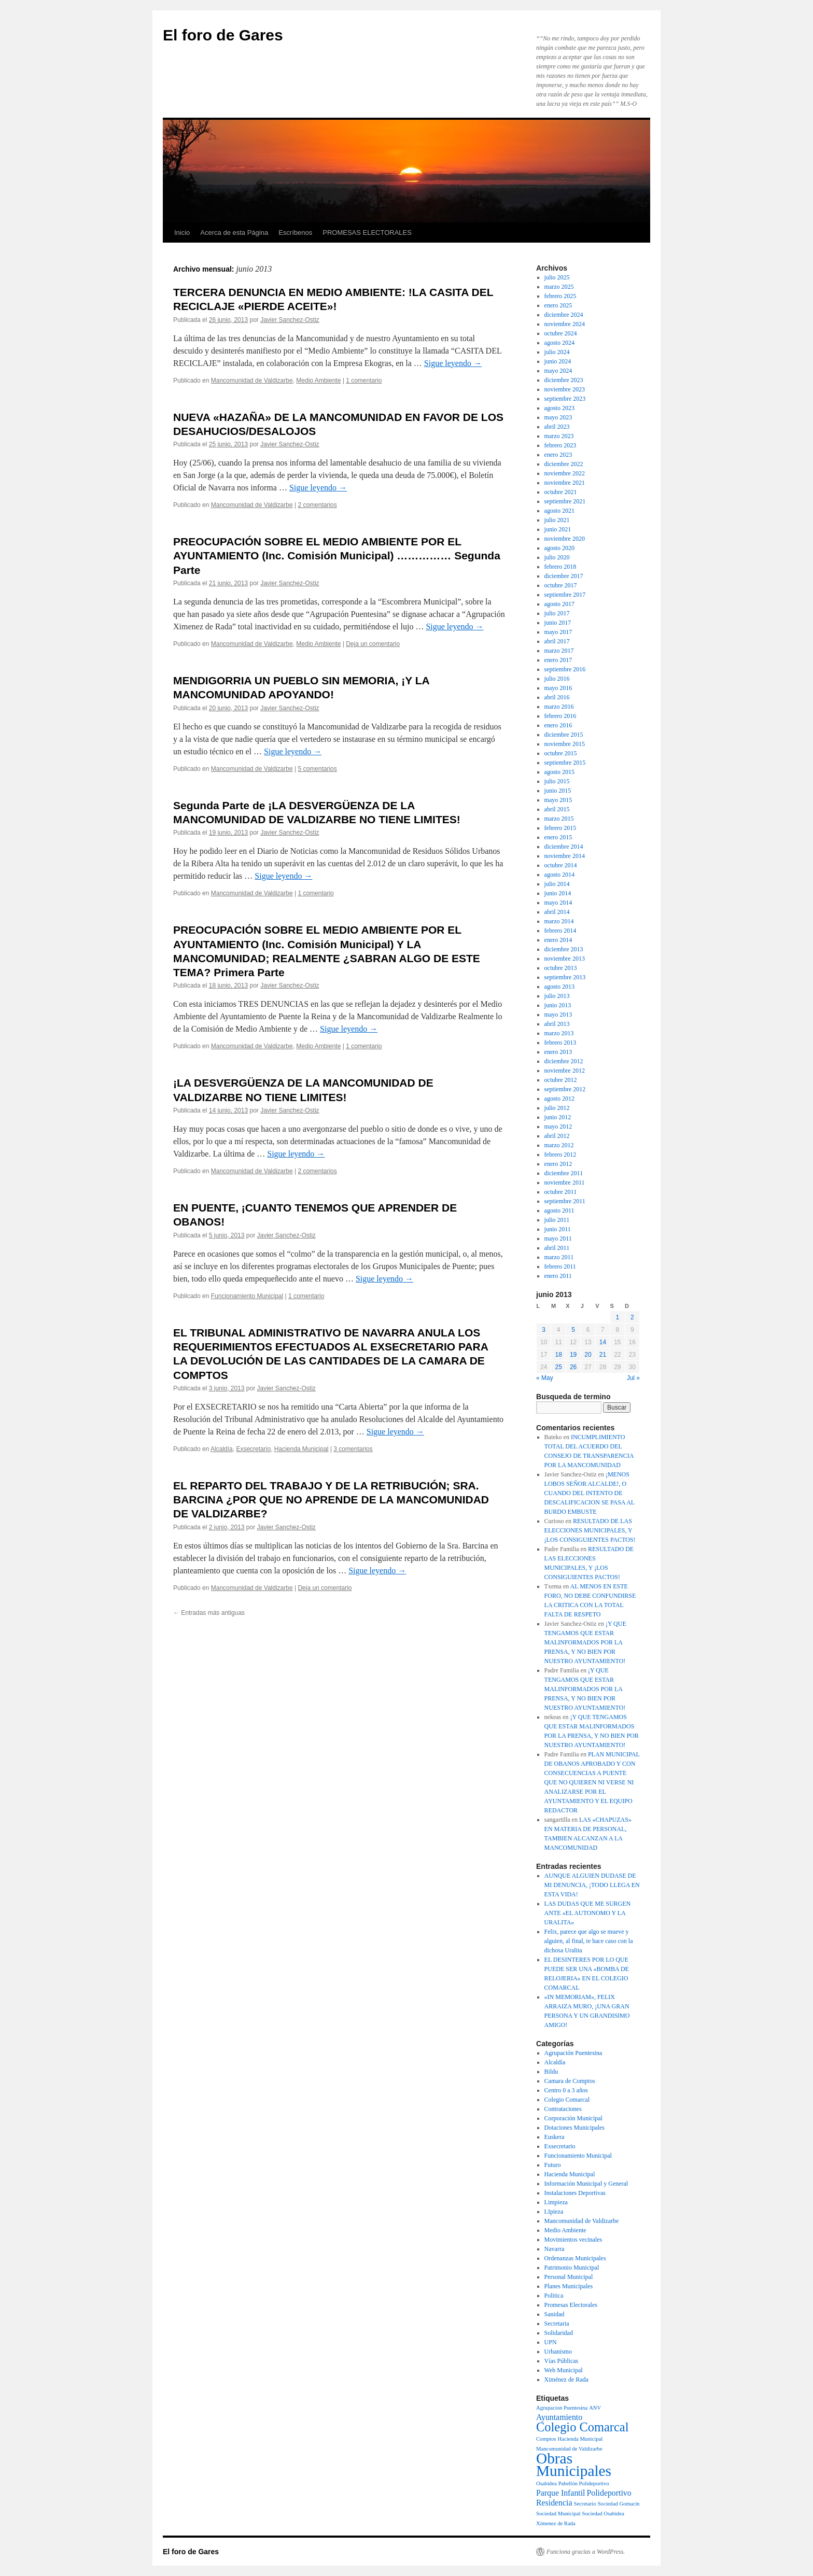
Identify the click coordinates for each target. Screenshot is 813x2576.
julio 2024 (557, 352)
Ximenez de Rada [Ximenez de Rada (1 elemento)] (556, 2523)
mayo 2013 (558, 1014)
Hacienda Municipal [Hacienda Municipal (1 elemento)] (580, 2439)
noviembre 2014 (564, 856)
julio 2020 (557, 557)
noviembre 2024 (564, 324)
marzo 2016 (559, 706)
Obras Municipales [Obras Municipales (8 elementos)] (573, 2464)
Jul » (633, 1378)
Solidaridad (558, 2332)
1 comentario (364, 380)
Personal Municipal (568, 2277)
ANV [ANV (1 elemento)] (595, 2408)
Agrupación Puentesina (573, 2053)
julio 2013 (557, 996)
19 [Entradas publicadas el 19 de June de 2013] (573, 1354)
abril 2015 (557, 809)
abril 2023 (557, 426)
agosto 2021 (559, 510)
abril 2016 (557, 697)
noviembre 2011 (564, 1182)
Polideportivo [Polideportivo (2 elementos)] (609, 2492)
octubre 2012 (560, 1079)
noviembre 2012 (564, 1070)
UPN (550, 2342)
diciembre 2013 (563, 949)
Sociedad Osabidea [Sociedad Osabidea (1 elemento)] (603, 2513)
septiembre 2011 (564, 1201)
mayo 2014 (558, 902)
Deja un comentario (373, 643)
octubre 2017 (560, 585)
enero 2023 (558, 454)
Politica (554, 2295)
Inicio (182, 232)
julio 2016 (557, 678)
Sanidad (554, 2314)
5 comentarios (317, 768)
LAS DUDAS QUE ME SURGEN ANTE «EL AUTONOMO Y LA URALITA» (587, 1913)
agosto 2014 (559, 874)
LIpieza (554, 2211)
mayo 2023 (558, 417)
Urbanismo (558, 2351)
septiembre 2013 (565, 977)
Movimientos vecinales (573, 2239)
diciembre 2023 (563, 380)
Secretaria (556, 2323)
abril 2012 (557, 1135)
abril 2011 (557, 1247)
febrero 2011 (560, 1266)
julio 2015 (557, 781)
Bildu (551, 2071)
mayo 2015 (558, 800)
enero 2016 (558, 725)
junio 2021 (557, 529)
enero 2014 (558, 940)
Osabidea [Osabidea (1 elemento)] (546, 2483)
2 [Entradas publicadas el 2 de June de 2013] (632, 1317)
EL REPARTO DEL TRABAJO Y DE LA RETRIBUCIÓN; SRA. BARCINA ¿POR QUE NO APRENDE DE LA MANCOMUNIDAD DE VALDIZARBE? (331, 1500)
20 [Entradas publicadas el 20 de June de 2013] (587, 1354)
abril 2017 (557, 641)
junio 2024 (557, 361)
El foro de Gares (223, 35)
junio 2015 (557, 790)
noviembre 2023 (564, 389)
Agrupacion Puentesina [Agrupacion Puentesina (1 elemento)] (561, 2408)
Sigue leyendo (453, 363)
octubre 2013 (560, 968)
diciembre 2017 (563, 576)
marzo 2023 (559, 436)
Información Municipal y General (586, 2183)
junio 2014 (557, 893)
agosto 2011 (559, 1210)
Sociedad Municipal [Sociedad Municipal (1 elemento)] (558, 2513)
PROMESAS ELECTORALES (367, 232)
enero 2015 (558, 837)
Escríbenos (295, 232)
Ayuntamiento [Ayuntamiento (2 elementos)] (559, 2417)
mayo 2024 (558, 370)
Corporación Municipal (573, 2118)
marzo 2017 (559, 650)
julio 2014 (557, 884)
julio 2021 (557, 520)
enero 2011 (558, 1275)
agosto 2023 (559, 408)
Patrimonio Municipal (571, 2267)
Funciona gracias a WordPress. (585, 2551)
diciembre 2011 (563, 1173)
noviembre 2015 (564, 744)
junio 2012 (557, 1117)
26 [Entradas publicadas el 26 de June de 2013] (573, 1367)
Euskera (554, 2137)
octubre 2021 (560, 492)
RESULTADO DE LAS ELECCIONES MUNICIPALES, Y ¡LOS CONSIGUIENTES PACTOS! (590, 1530)
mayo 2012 (558, 1126)
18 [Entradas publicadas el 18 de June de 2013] (558, 1354)
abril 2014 (557, 912)
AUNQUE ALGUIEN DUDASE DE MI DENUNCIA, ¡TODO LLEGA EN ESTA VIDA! (592, 1885)
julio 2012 (557, 1107)
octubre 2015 (560, 753)
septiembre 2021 (565, 501)
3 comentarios (352, 1449)
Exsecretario (253, 1449)
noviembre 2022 (564, 473)
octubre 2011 (560, 1191)
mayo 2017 (558, 632)
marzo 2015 (559, 818)
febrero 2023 (560, 445)
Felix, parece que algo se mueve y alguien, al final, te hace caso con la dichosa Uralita (588, 1941)
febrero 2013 (560, 1042)
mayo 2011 (558, 1238)
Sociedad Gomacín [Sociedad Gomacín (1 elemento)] (619, 2504)
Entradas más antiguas (209, 1612)
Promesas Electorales (570, 2304)
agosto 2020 (559, 548)
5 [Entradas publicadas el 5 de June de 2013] (573, 1329)
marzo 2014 (559, 921)
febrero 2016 (560, 716)
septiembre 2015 (565, 762)
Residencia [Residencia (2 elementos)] (554, 2502)
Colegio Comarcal (567, 2099)
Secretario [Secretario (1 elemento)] (584, 2504)
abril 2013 (557, 1023)
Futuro (552, 2165)
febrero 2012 (560, 1154)
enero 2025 (558, 305)
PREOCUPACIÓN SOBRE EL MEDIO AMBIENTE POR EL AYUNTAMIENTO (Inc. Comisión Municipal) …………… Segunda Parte (336, 556)
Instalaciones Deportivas (575, 2193)
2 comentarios (317, 505)
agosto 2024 (559, 342)
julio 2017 (557, 613)
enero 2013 (558, 1051)
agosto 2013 (559, 986)
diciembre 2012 (563, 1061)
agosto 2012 (559, 1098)
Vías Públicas (561, 2360)
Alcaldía (222, 1449)
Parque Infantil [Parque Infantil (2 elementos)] (560, 2492)
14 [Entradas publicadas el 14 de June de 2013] (602, 1342)
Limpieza (556, 2202)
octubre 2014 (560, 865)
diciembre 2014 (563, 846)
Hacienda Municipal (301, 1449)
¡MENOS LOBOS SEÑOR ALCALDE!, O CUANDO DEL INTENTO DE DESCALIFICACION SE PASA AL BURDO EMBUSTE (589, 1493)
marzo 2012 (559, 1145)
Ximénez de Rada (566, 2379)
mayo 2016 (558, 688)
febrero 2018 (560, 566)
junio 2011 (557, 1229)
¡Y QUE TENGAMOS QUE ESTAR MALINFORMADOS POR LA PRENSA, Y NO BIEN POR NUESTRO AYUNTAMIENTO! (585, 1642)
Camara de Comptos (569, 2081)
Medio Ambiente (318, 380)
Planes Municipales (568, 2286)
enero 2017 (558, 660)
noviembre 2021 (564, 482)
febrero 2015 (560, 828)
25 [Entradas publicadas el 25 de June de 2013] (558, 1367)
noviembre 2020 (564, 538)
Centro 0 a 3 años (566, 2090)
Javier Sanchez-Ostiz (289, 319)
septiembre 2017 (565, 594)
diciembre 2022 (563, 464)
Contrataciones (563, 2109)
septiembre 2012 (565, 1089)
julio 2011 (557, 1219)
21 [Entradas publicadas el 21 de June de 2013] (602, 1354)
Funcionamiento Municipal (247, 1296)
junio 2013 (557, 1005)
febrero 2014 (560, 930)
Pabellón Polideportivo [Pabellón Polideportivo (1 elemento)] (583, 2483)
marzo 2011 (559, 1257)
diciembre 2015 (563, 734)
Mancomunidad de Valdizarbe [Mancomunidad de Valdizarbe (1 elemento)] (569, 2449)
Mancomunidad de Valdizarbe (252, 380)
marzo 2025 (559, 286)
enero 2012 (558, 1163)
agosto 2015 (559, 772)
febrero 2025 (560, 296)
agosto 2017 (559, 604)
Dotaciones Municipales (574, 2127)
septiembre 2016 (565, 669)
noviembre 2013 (564, 958)
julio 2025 (557, 277)
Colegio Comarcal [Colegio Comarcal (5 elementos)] (582, 2427)
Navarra (554, 2249)
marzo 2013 (559, 1033)
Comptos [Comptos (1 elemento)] (546, 2439)
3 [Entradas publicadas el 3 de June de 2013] (543, 1329)
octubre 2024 (560, 333)
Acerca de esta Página (234, 232)
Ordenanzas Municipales (575, 2258)
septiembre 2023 (565, 398)
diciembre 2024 (563, 314)
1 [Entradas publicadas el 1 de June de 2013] (617, 1317)
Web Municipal (563, 2370)
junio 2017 (557, 622)
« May (544, 1378)
